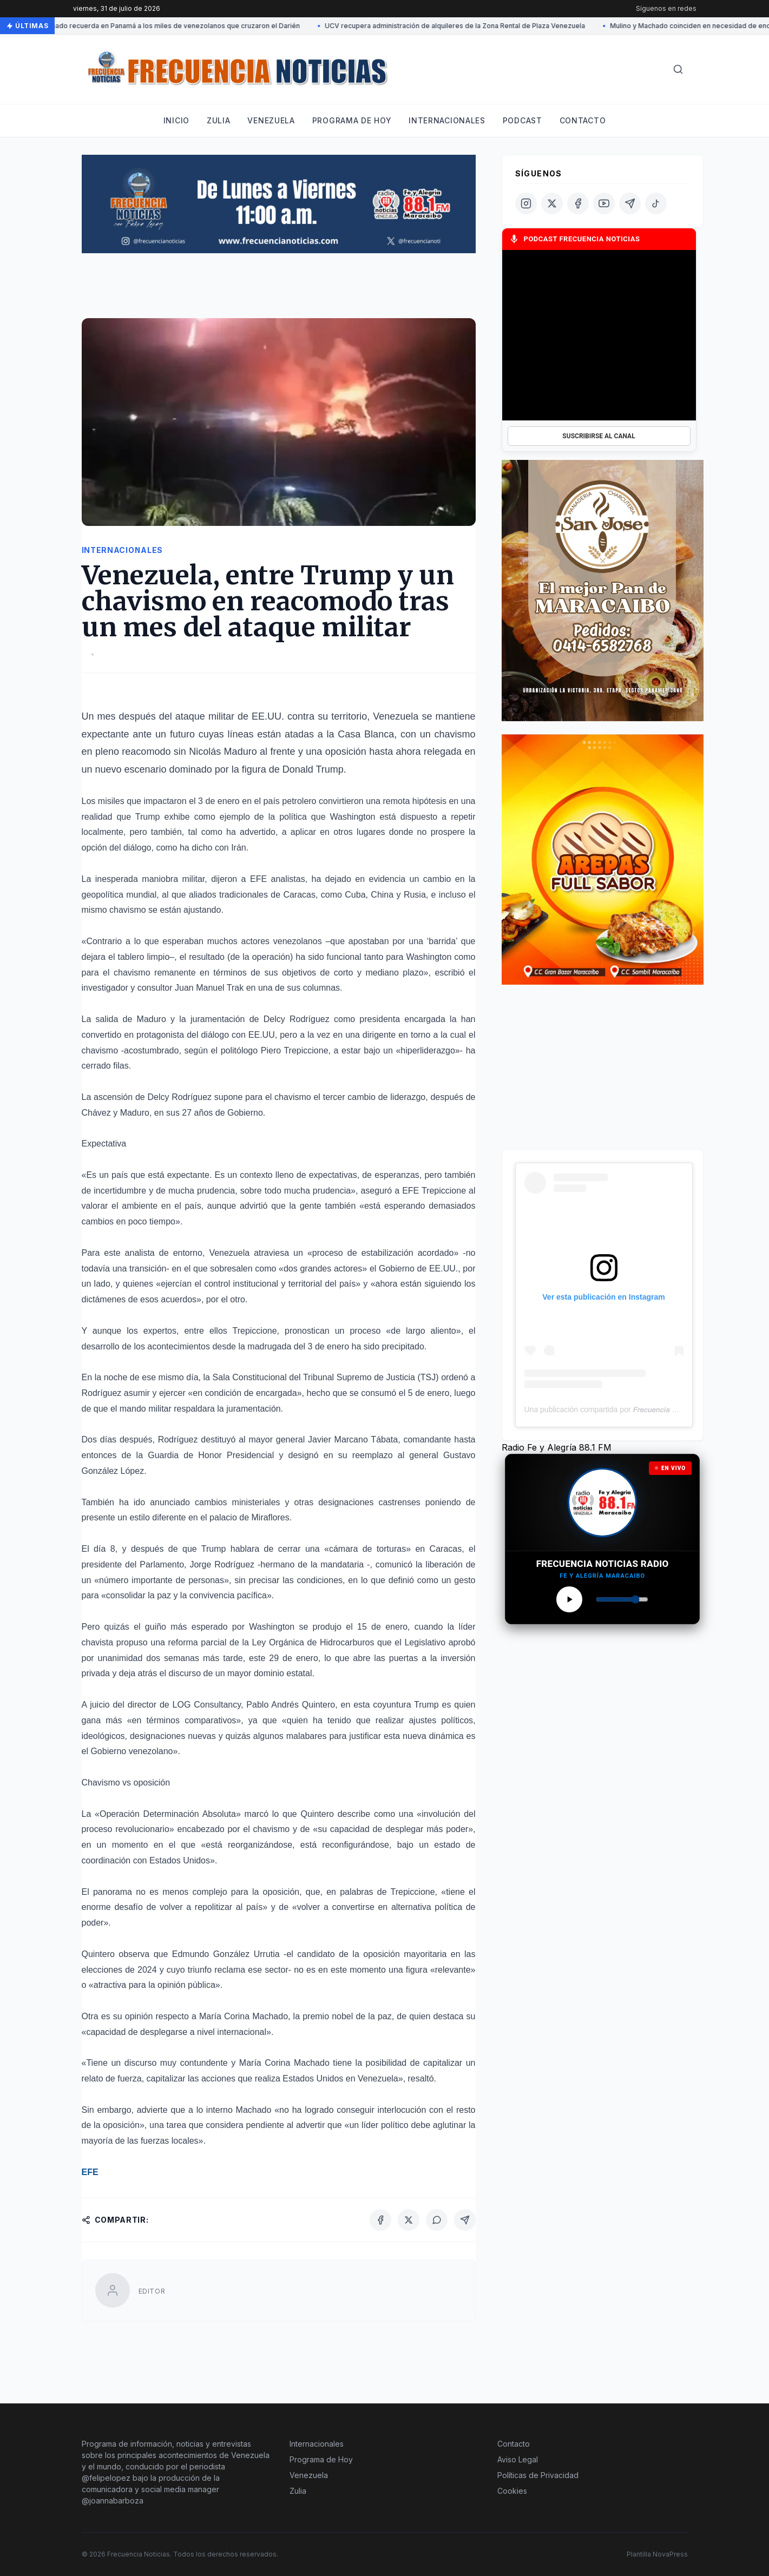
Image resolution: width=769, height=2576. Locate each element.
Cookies (512, 2490)
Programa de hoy (352, 120)
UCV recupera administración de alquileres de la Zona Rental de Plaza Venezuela (456, 26)
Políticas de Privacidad (538, 2475)
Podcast (522, 120)
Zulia (219, 120)
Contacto (583, 120)
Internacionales (447, 120)
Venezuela (270, 120)
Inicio (176, 120)
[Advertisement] (279, 290)
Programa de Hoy (321, 2459)
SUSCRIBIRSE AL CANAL (598, 436)
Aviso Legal (517, 2459)
